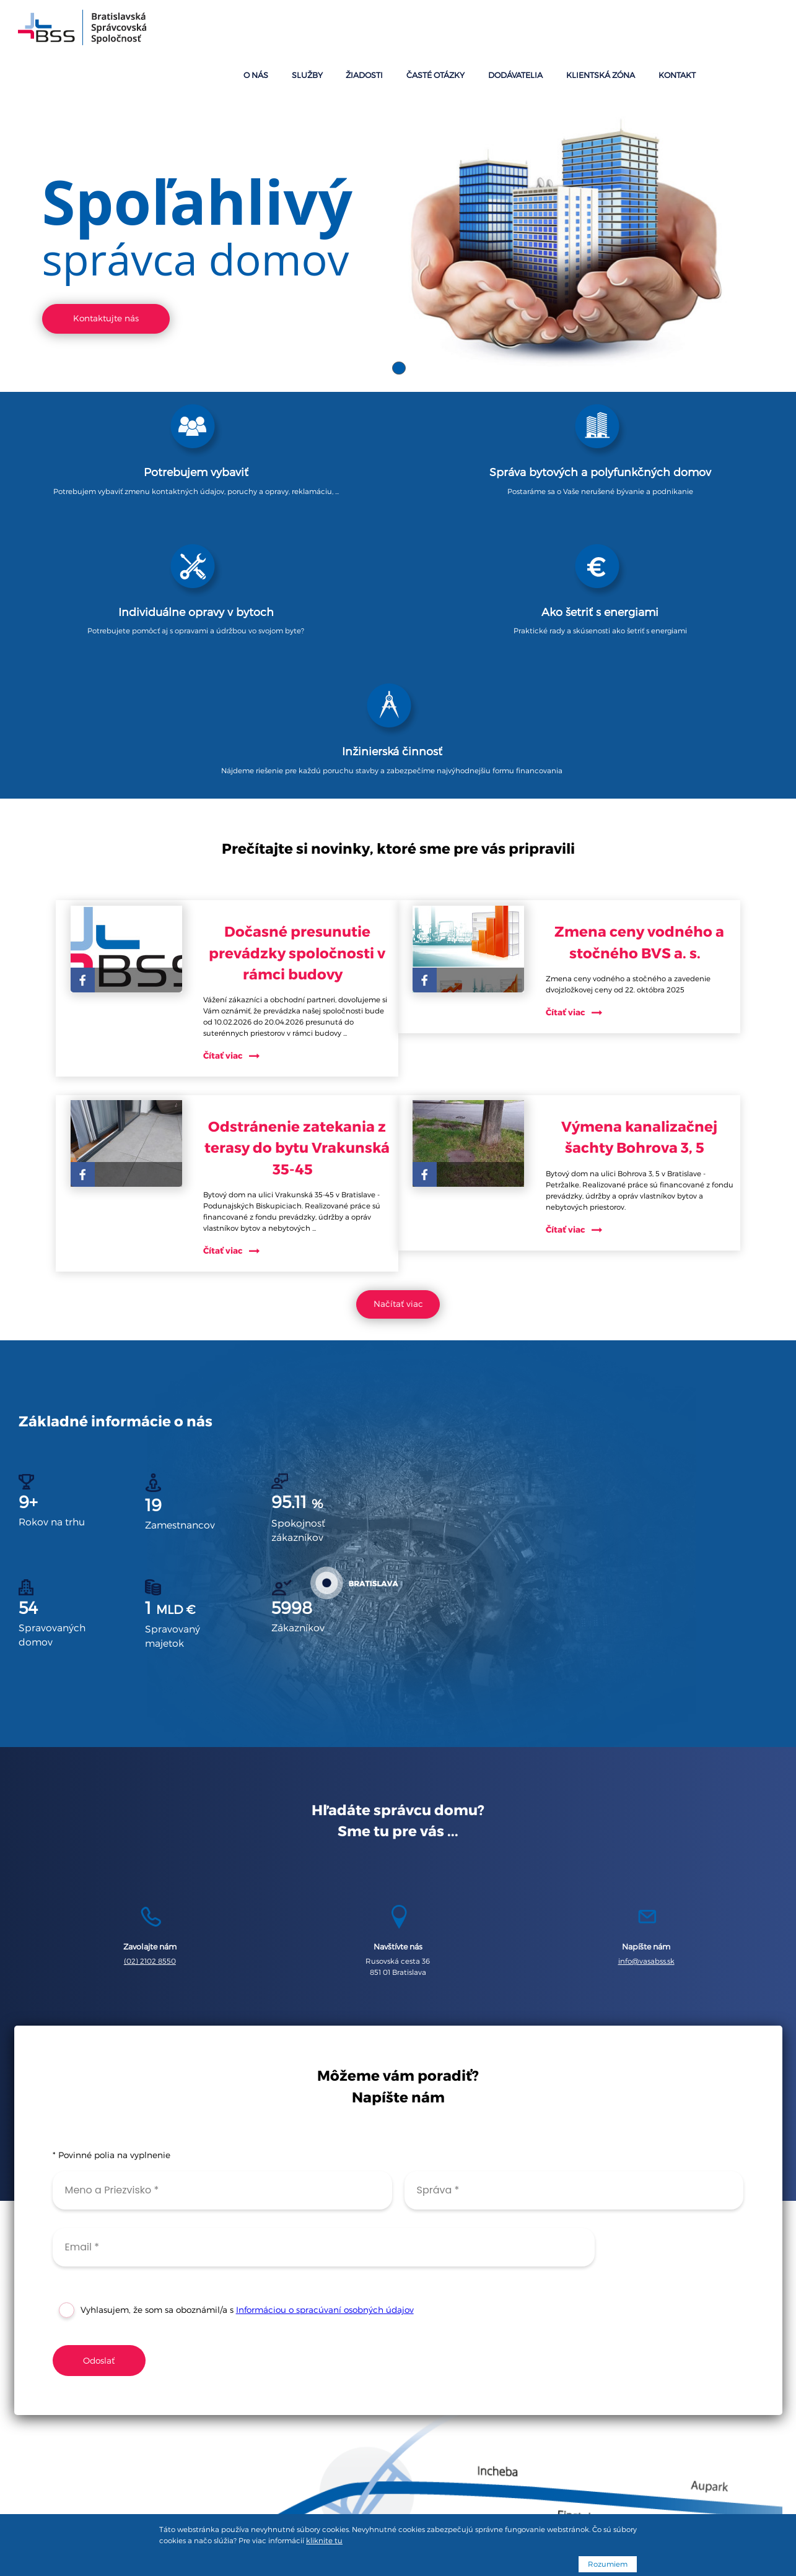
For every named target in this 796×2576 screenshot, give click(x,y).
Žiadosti (491, 29)
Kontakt (752, 29)
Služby (445, 29)
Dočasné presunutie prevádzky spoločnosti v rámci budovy (307, 650)
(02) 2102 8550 (145, 1701)
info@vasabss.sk (651, 1701)
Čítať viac (243, 763)
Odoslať (103, 2118)
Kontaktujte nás (105, 261)
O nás (404, 29)
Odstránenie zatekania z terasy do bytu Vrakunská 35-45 (307, 856)
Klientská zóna (688, 29)
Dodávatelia (617, 29)
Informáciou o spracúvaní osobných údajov (329, 2068)
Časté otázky (550, 29)
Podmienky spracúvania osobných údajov (398, 2490)
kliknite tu (324, 2540)
